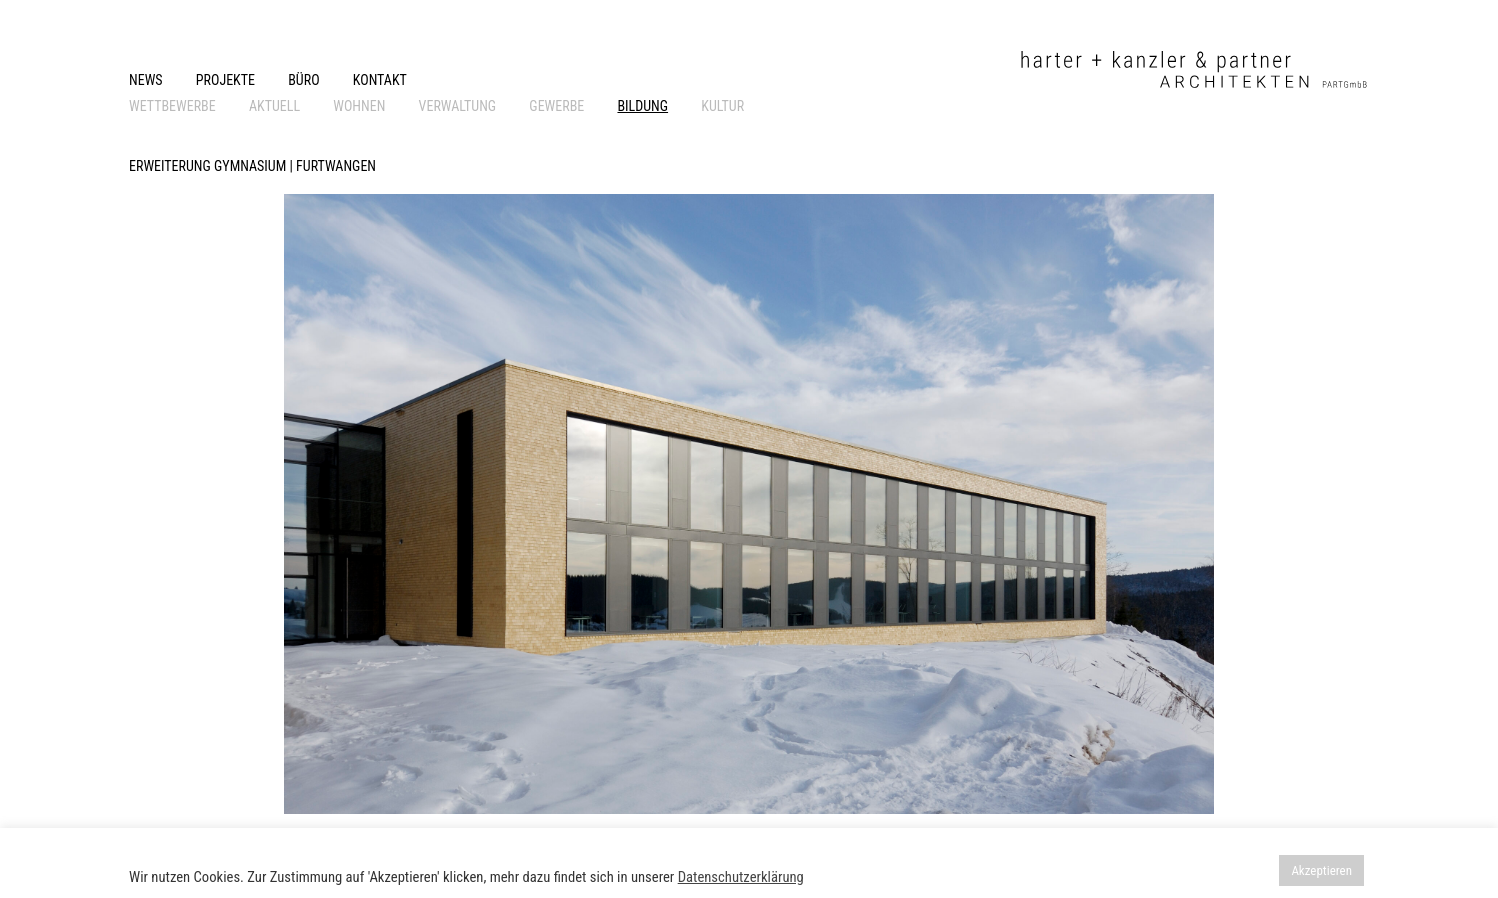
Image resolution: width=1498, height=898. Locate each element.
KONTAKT (380, 80)
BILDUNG (642, 106)
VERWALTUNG (458, 106)
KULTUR (722, 106)
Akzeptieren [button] (1321, 870)
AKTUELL (274, 106)
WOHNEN (359, 106)
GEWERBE (556, 106)
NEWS (146, 80)
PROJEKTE (225, 80)
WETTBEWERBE (172, 106)
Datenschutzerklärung (741, 877)
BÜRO (303, 80)
